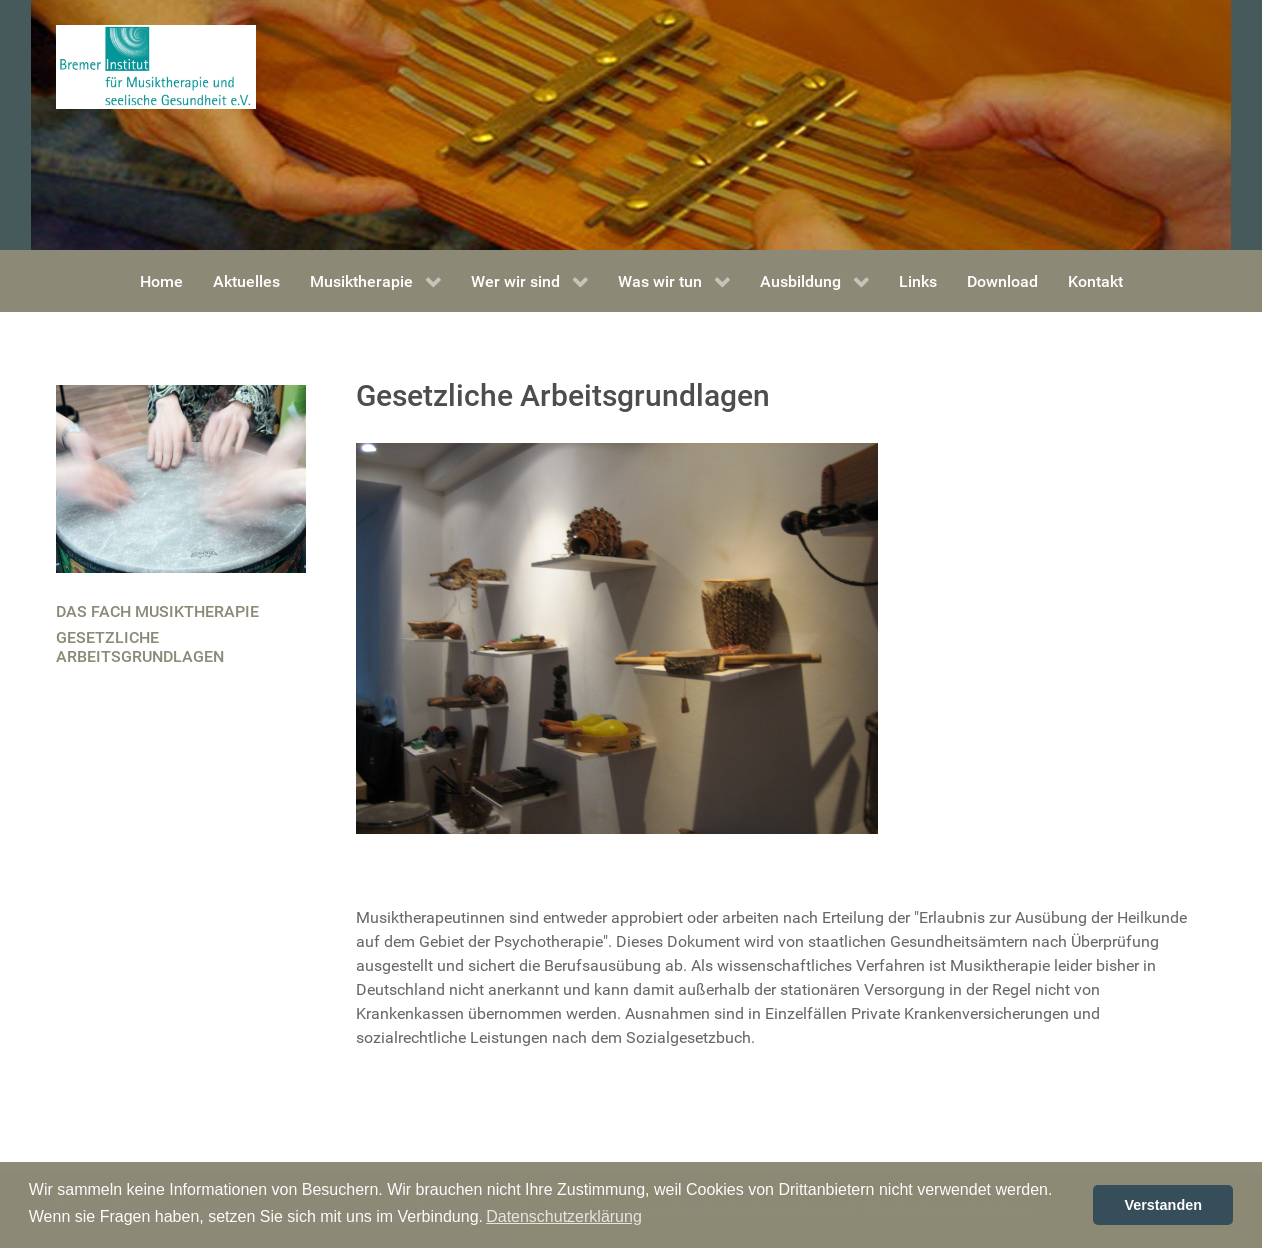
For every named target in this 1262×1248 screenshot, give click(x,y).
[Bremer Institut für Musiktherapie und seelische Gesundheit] (156, 65)
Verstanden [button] (1163, 1205)
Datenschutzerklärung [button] (564, 1216)
